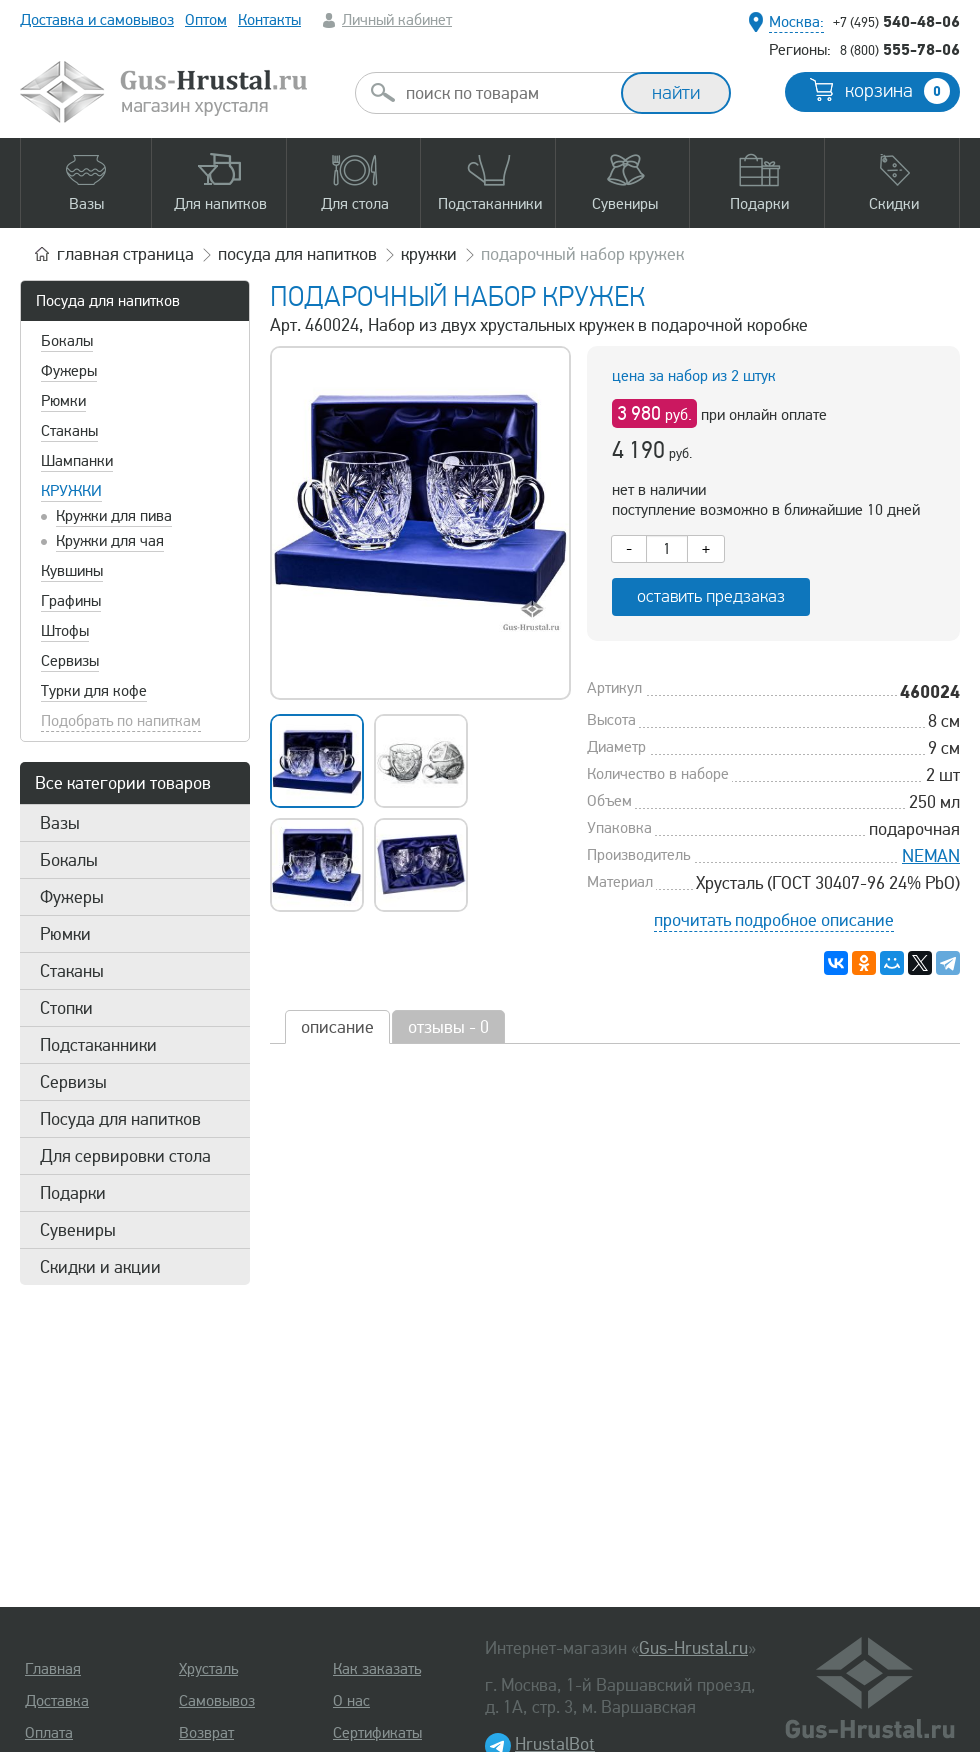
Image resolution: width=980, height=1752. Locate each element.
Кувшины (72, 571)
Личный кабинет (397, 20)
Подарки (73, 1193)
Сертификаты (377, 1733)
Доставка (57, 1701)
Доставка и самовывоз (97, 20)
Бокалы (67, 341)
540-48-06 (896, 21)
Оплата (49, 1733)
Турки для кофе (94, 691)
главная (125, 254)
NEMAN (931, 856)
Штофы (65, 631)
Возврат (206, 1733)
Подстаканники (98, 1045)
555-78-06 (900, 49)
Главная (53, 1669)
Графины (71, 601)
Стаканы (69, 431)
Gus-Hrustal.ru (693, 1648)
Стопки (66, 1008)
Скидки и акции (100, 1267)
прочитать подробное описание (774, 920)
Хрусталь (208, 1669)
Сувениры (78, 1230)
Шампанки (77, 461)
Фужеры (69, 371)
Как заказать (377, 1669)
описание (337, 1027)
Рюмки (63, 401)
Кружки (71, 491)
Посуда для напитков (108, 301)
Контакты (269, 20)
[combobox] (506, 93)
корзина (897, 91)
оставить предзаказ (711, 596)
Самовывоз (217, 1701)
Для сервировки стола (125, 1156)
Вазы (60, 823)
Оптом (206, 20)
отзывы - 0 (448, 1027)
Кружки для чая (110, 541)
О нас (351, 1701)
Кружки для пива (114, 516)
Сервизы (70, 661)
